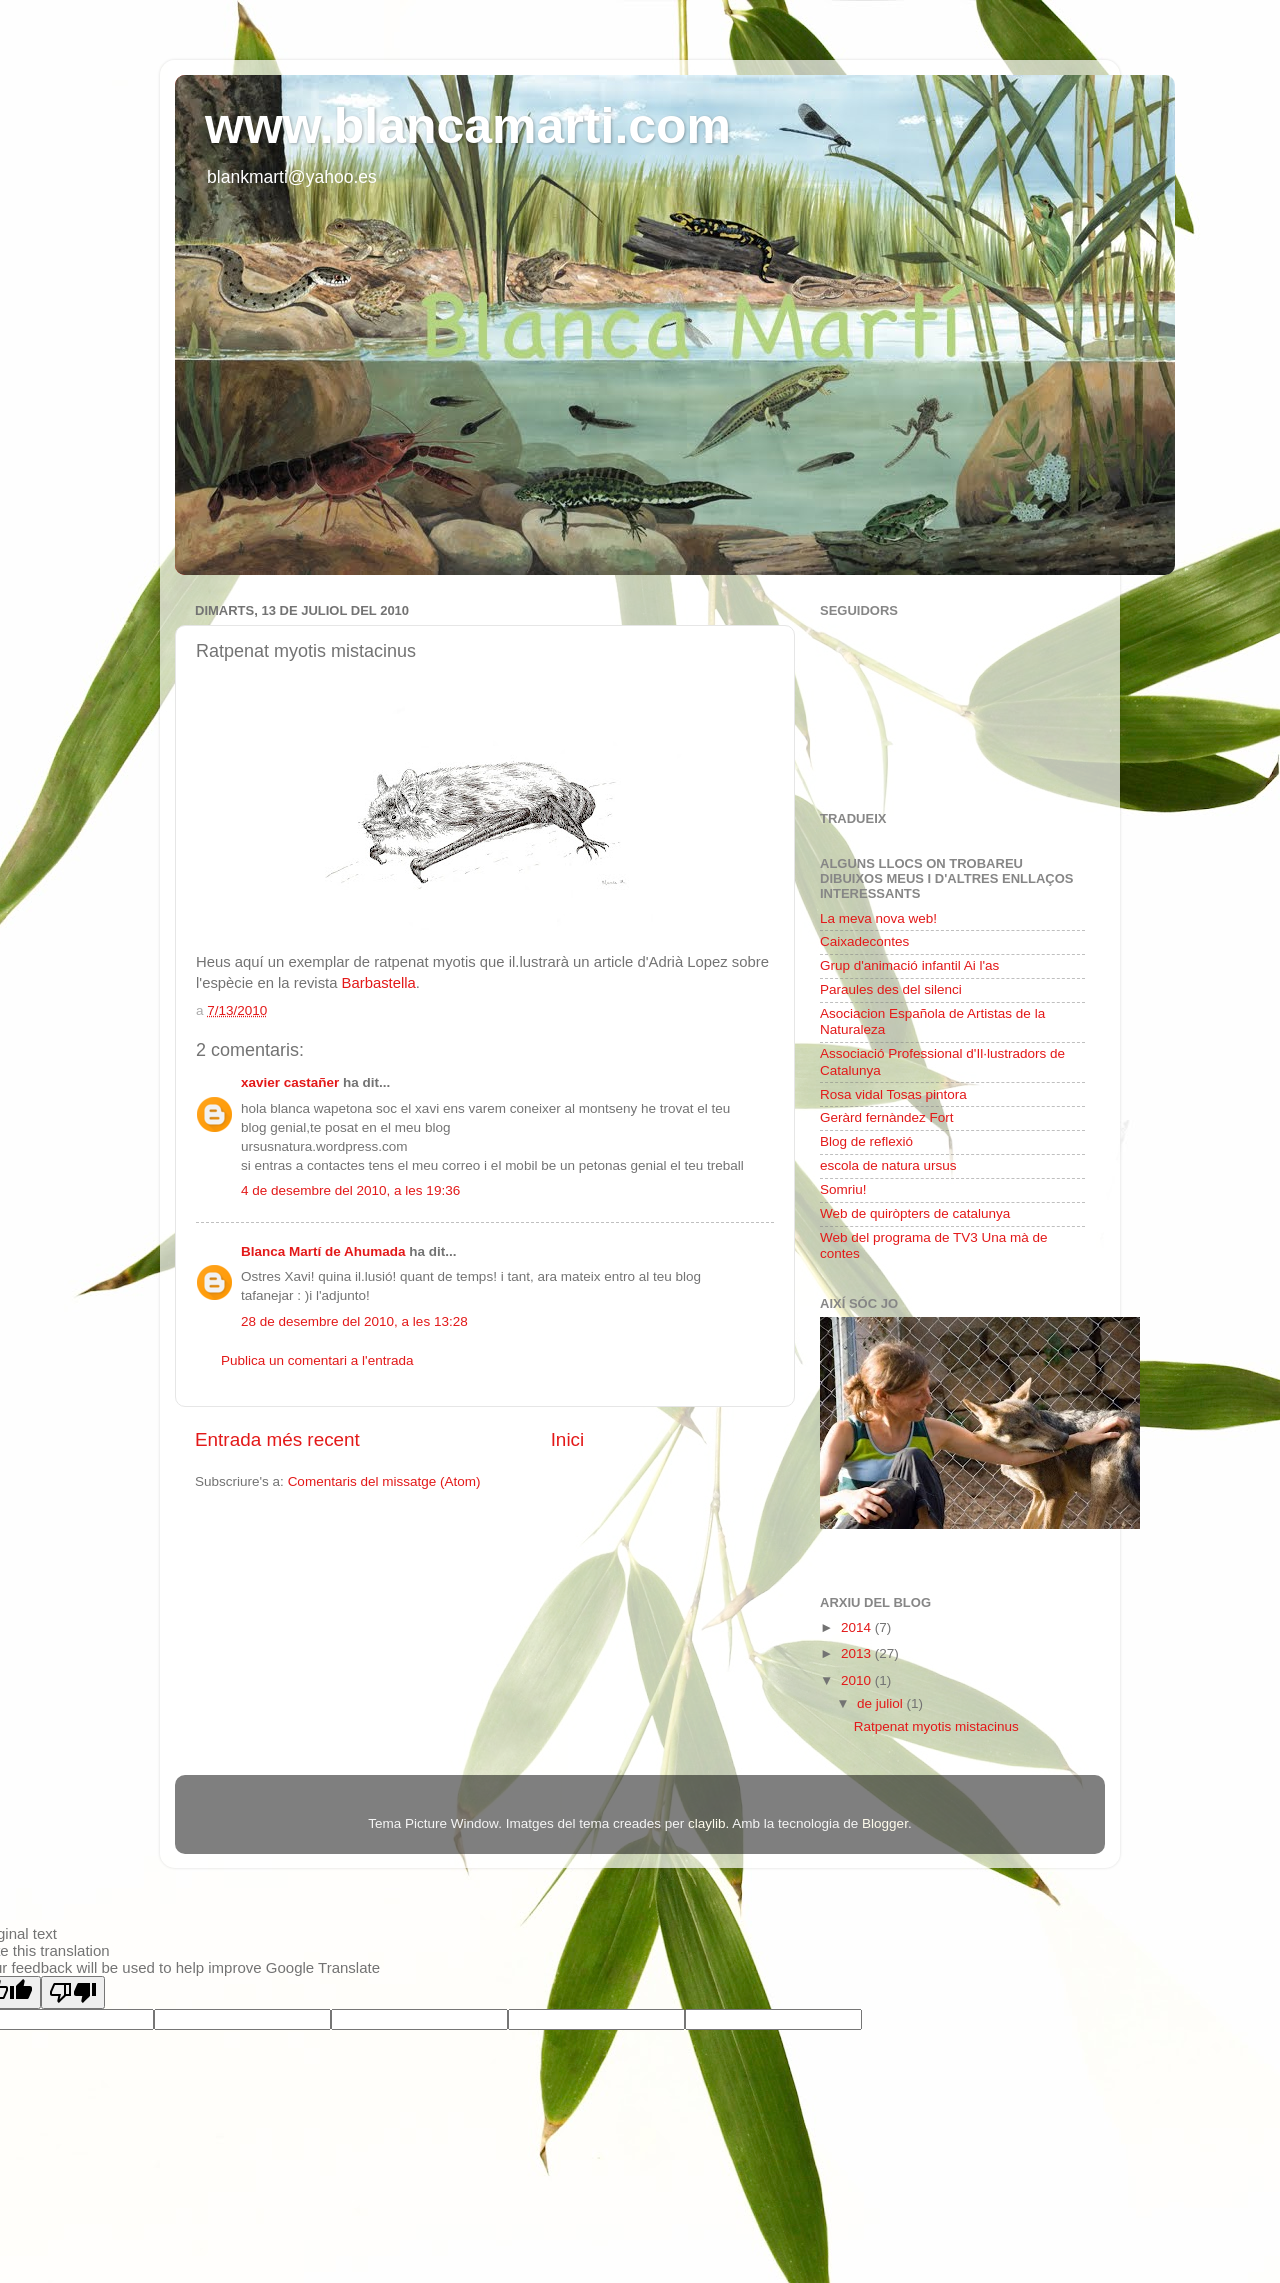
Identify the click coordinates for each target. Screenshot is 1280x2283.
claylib (707, 1823)
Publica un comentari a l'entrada (317, 1360)
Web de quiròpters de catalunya (915, 1213)
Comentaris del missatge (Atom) (384, 1481)
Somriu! (843, 1189)
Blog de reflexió (866, 1141)
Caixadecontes (864, 941)
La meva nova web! (878, 918)
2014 (858, 1627)
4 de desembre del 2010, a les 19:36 (350, 1190)
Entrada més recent (277, 1439)
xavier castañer (290, 1082)
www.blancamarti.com (468, 126)
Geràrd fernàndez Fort (887, 1117)
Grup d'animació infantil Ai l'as (909, 965)
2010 (858, 1680)
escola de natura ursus (888, 1165)
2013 (858, 1653)
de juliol (882, 1703)
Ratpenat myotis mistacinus (936, 1726)
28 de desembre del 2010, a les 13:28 (354, 1321)
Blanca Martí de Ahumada (323, 1251)
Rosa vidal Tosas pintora (893, 1094)
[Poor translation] (73, 1992)
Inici (568, 1439)
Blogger (885, 1823)
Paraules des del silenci (891, 989)
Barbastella (379, 983)
